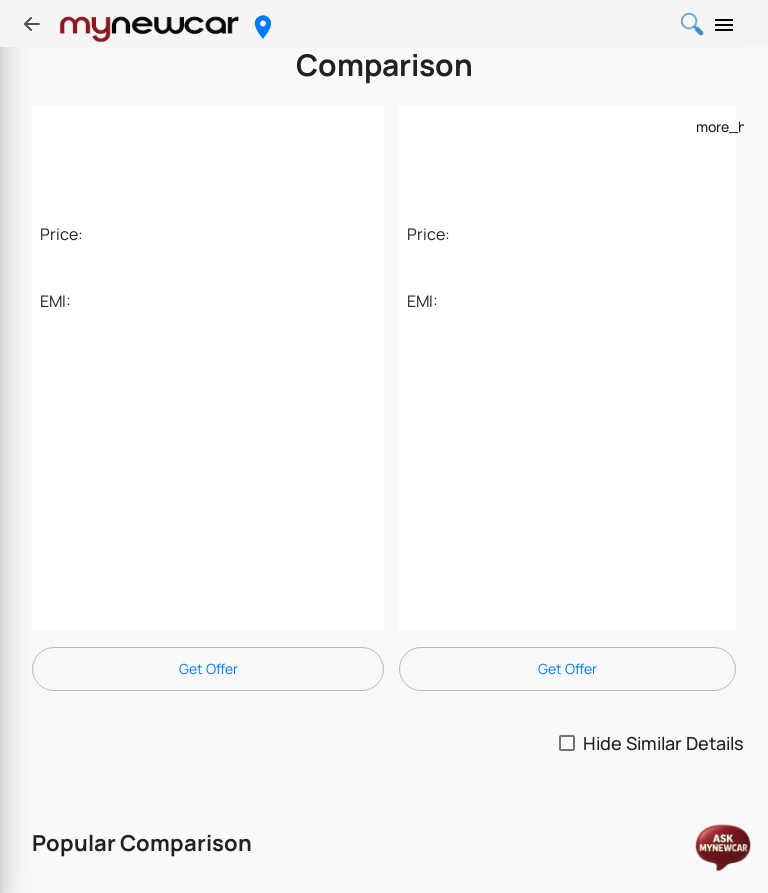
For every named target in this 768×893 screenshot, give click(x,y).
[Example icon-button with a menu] (708, 126)
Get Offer (208, 668)
